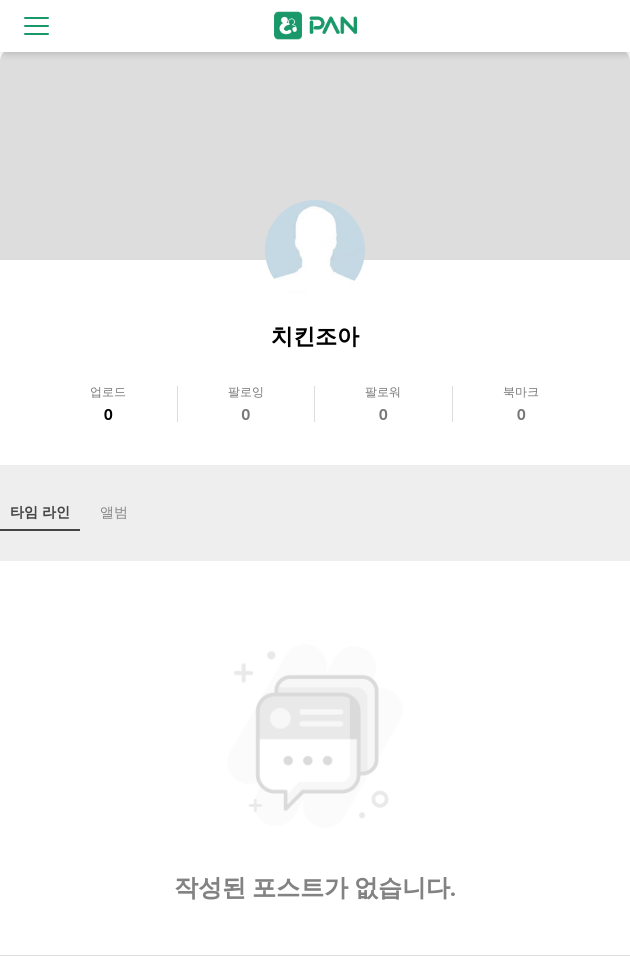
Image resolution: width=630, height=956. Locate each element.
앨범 (114, 512)
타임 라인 (40, 512)
